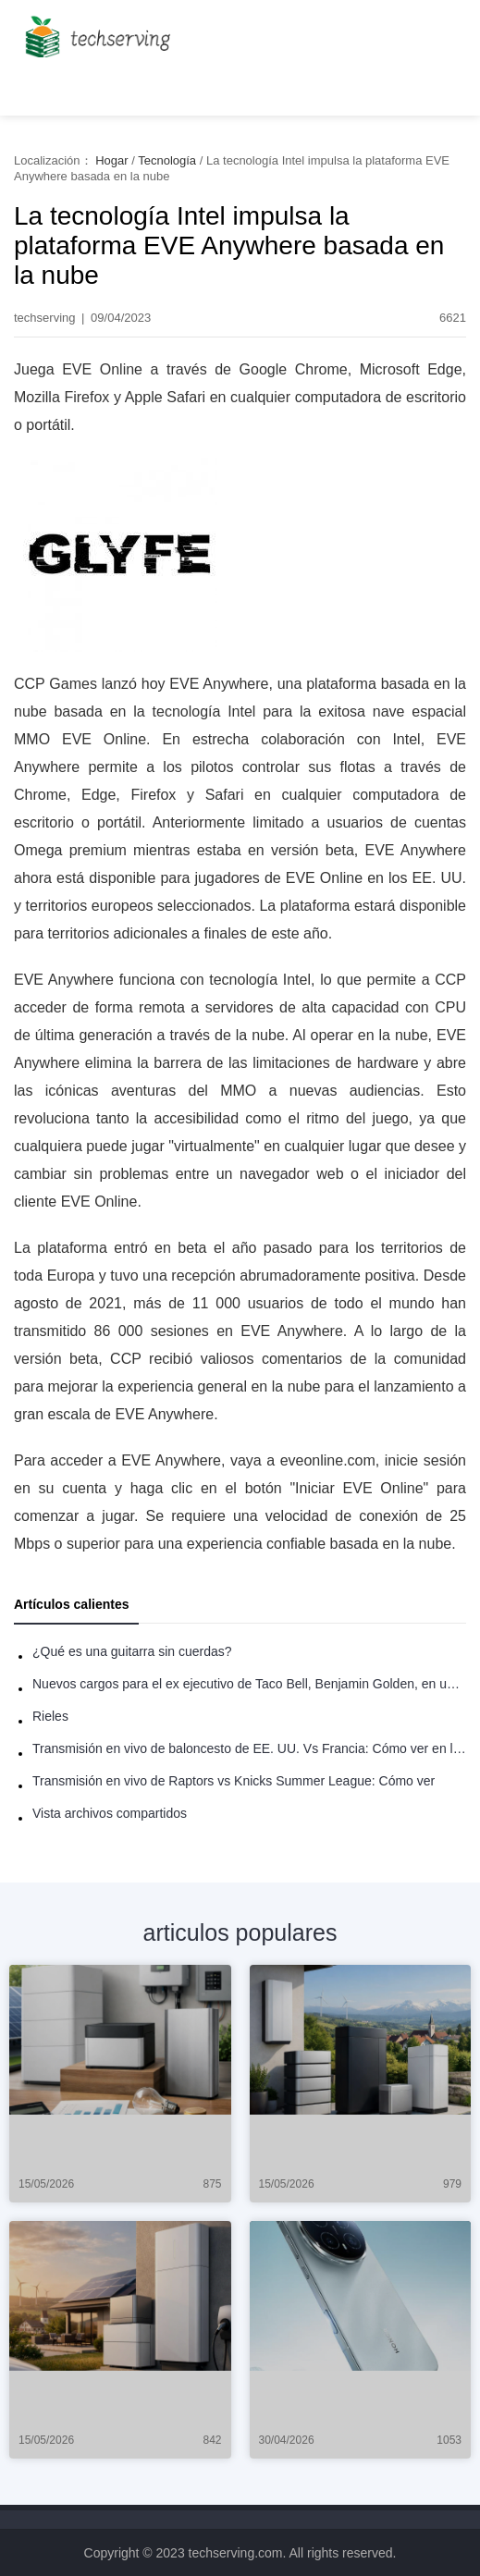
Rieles (50, 1716)
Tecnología (167, 160)
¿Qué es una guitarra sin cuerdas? (132, 1651)
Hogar (111, 160)
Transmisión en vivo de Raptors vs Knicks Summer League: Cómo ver (233, 1780)
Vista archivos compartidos (109, 1813)
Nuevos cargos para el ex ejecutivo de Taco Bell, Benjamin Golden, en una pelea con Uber (249, 1683)
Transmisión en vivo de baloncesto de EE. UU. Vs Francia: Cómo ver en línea (249, 1748)
